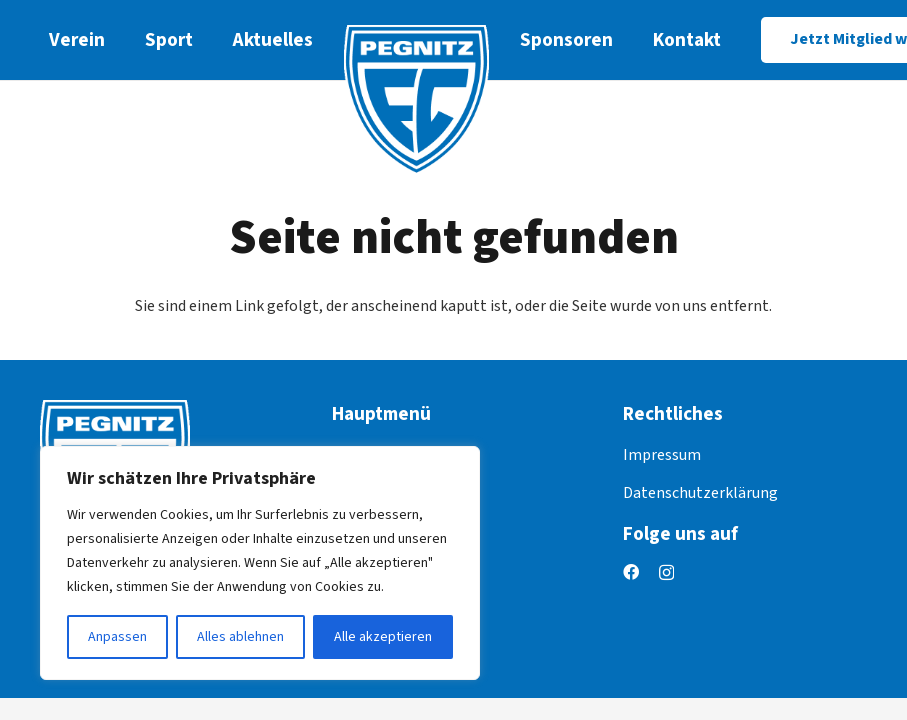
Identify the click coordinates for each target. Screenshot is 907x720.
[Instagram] (666, 573)
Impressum (662, 455)
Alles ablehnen (240, 637)
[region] (260, 563)
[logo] (416, 100)
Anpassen (117, 637)
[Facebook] (631, 572)
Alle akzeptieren (383, 637)
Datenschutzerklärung (700, 493)
